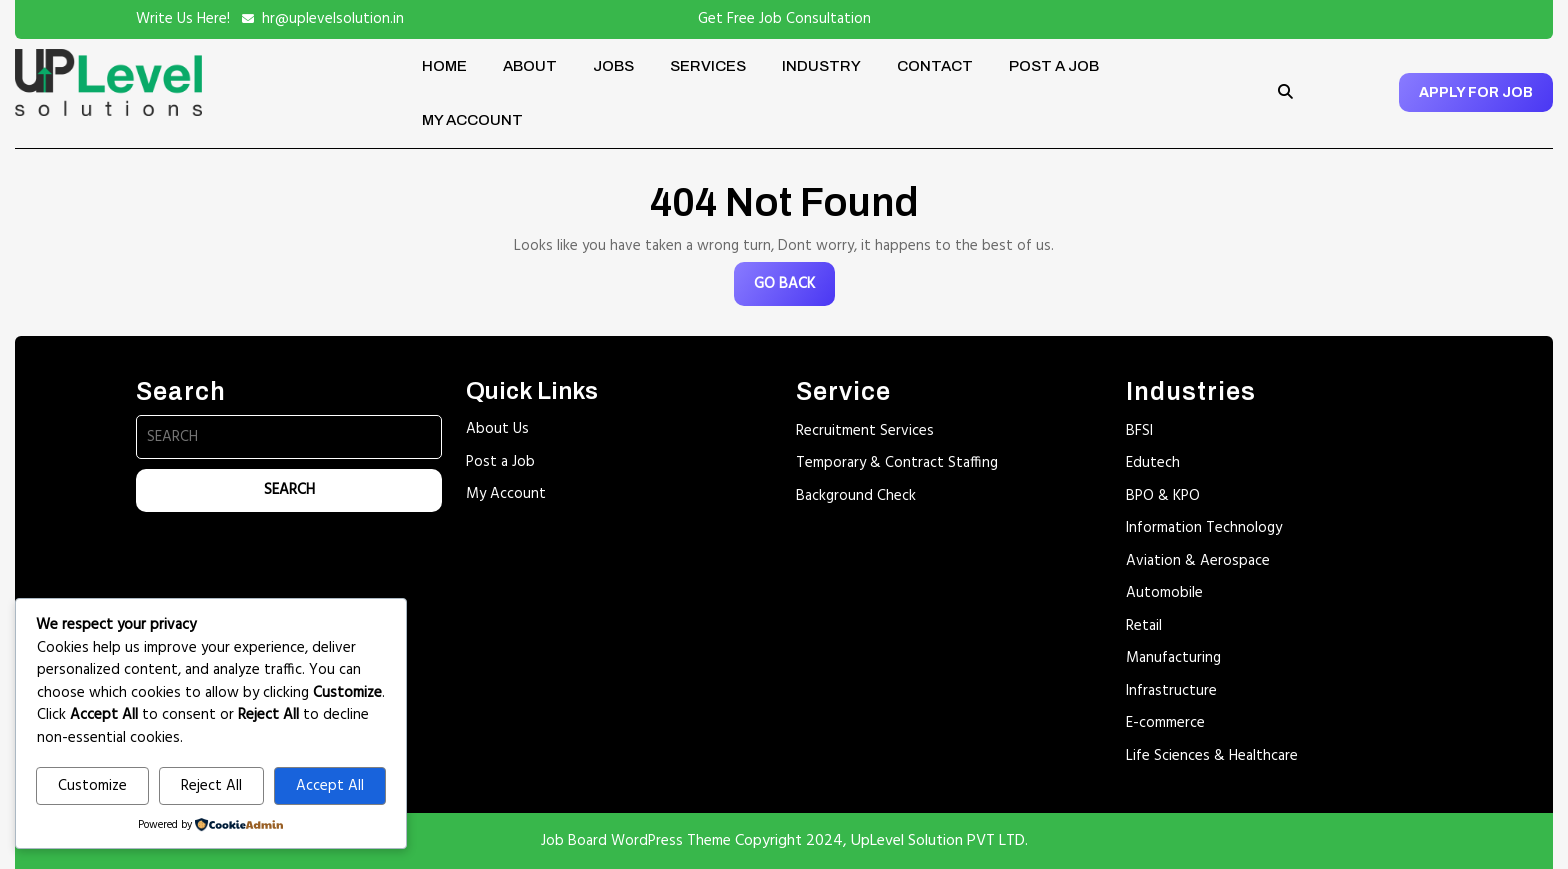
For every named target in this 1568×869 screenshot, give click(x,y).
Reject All (211, 786)
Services (708, 66)
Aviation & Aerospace (1198, 561)
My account (472, 120)
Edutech (1153, 463)
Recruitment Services (865, 431)
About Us (497, 429)
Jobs (613, 66)
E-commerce (1165, 723)
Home (444, 66)
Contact (935, 66)
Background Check (856, 496)
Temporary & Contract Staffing (897, 463)
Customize (92, 786)
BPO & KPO (1163, 496)
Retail (1144, 626)
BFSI (1139, 431)
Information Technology (1204, 528)
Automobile (1164, 593)
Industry (821, 66)
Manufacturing (1173, 658)
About (530, 66)
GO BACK (794, 288)
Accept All (330, 786)
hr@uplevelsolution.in (333, 19)
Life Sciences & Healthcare (1212, 756)
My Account (506, 494)
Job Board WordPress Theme (636, 841)
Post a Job (1054, 66)
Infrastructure (1171, 691)
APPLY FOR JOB (1476, 92)
